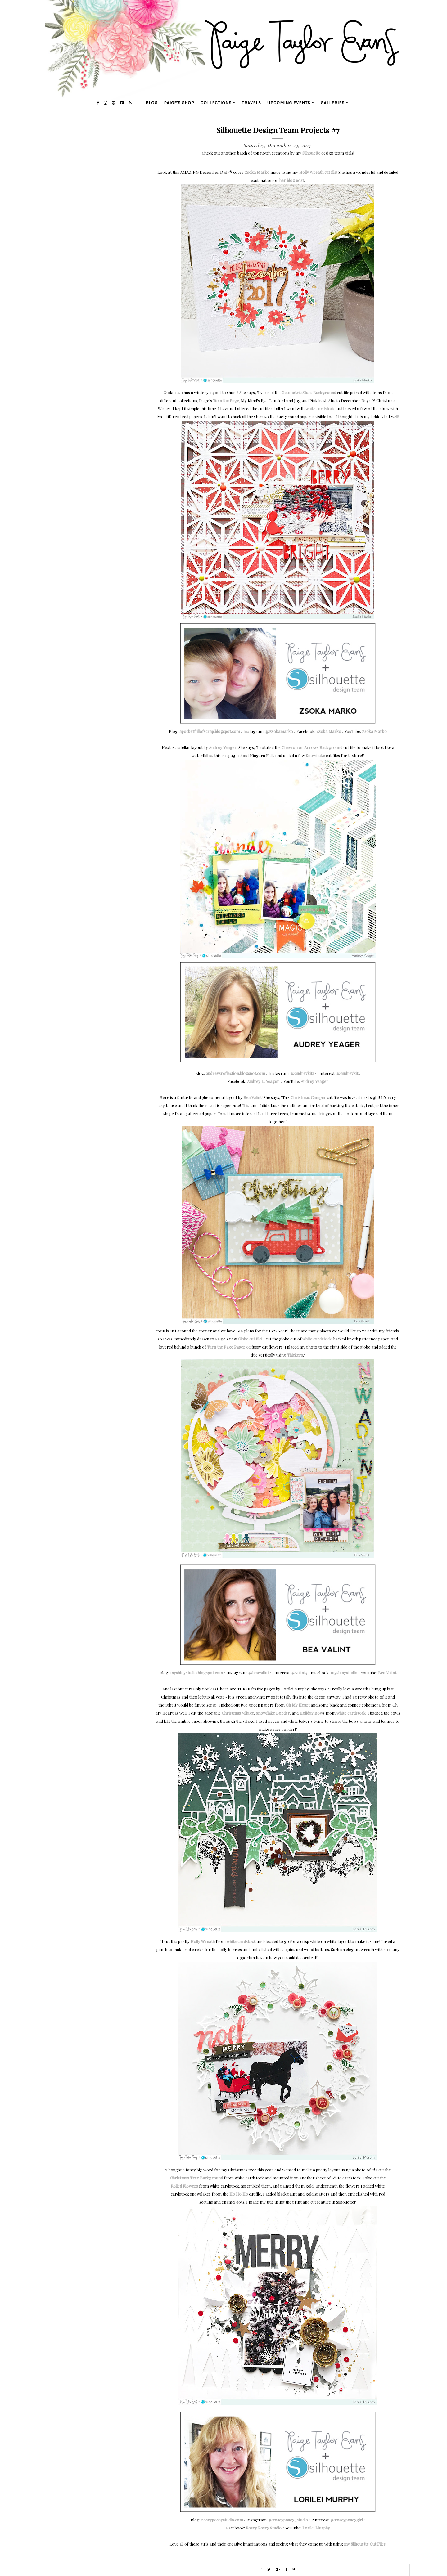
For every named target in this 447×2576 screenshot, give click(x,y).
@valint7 (299, 1672)
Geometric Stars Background (309, 392)
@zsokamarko (279, 731)
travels (251, 102)
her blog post (291, 180)
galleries (333, 102)
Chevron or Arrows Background (312, 747)
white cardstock (320, 408)
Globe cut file (249, 1338)
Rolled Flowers (184, 2185)
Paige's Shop (179, 102)
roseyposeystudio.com (222, 2519)
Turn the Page (226, 400)
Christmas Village (238, 1713)
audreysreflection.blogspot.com (235, 1073)
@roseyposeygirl (347, 2519)
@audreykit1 (302, 1073)
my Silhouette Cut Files (365, 2544)
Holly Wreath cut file (317, 172)
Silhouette (311, 152)
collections (216, 102)
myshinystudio (344, 1672)
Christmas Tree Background (196, 2177)
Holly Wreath (203, 1941)
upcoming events (288, 102)
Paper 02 (242, 1346)
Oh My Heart (298, 1705)
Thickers (295, 1355)
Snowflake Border (273, 1713)
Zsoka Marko (256, 172)
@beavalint (258, 1672)
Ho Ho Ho (238, 2194)
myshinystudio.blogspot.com (196, 1672)
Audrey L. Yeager (263, 1081)
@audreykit (347, 1073)
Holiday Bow (311, 1713)
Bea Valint (252, 1097)
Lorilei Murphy (316, 2527)
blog (152, 102)
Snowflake (315, 755)
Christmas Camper (308, 1097)
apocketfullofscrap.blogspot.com (209, 731)
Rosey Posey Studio (264, 2527)
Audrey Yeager (223, 747)
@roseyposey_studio (288, 2519)
